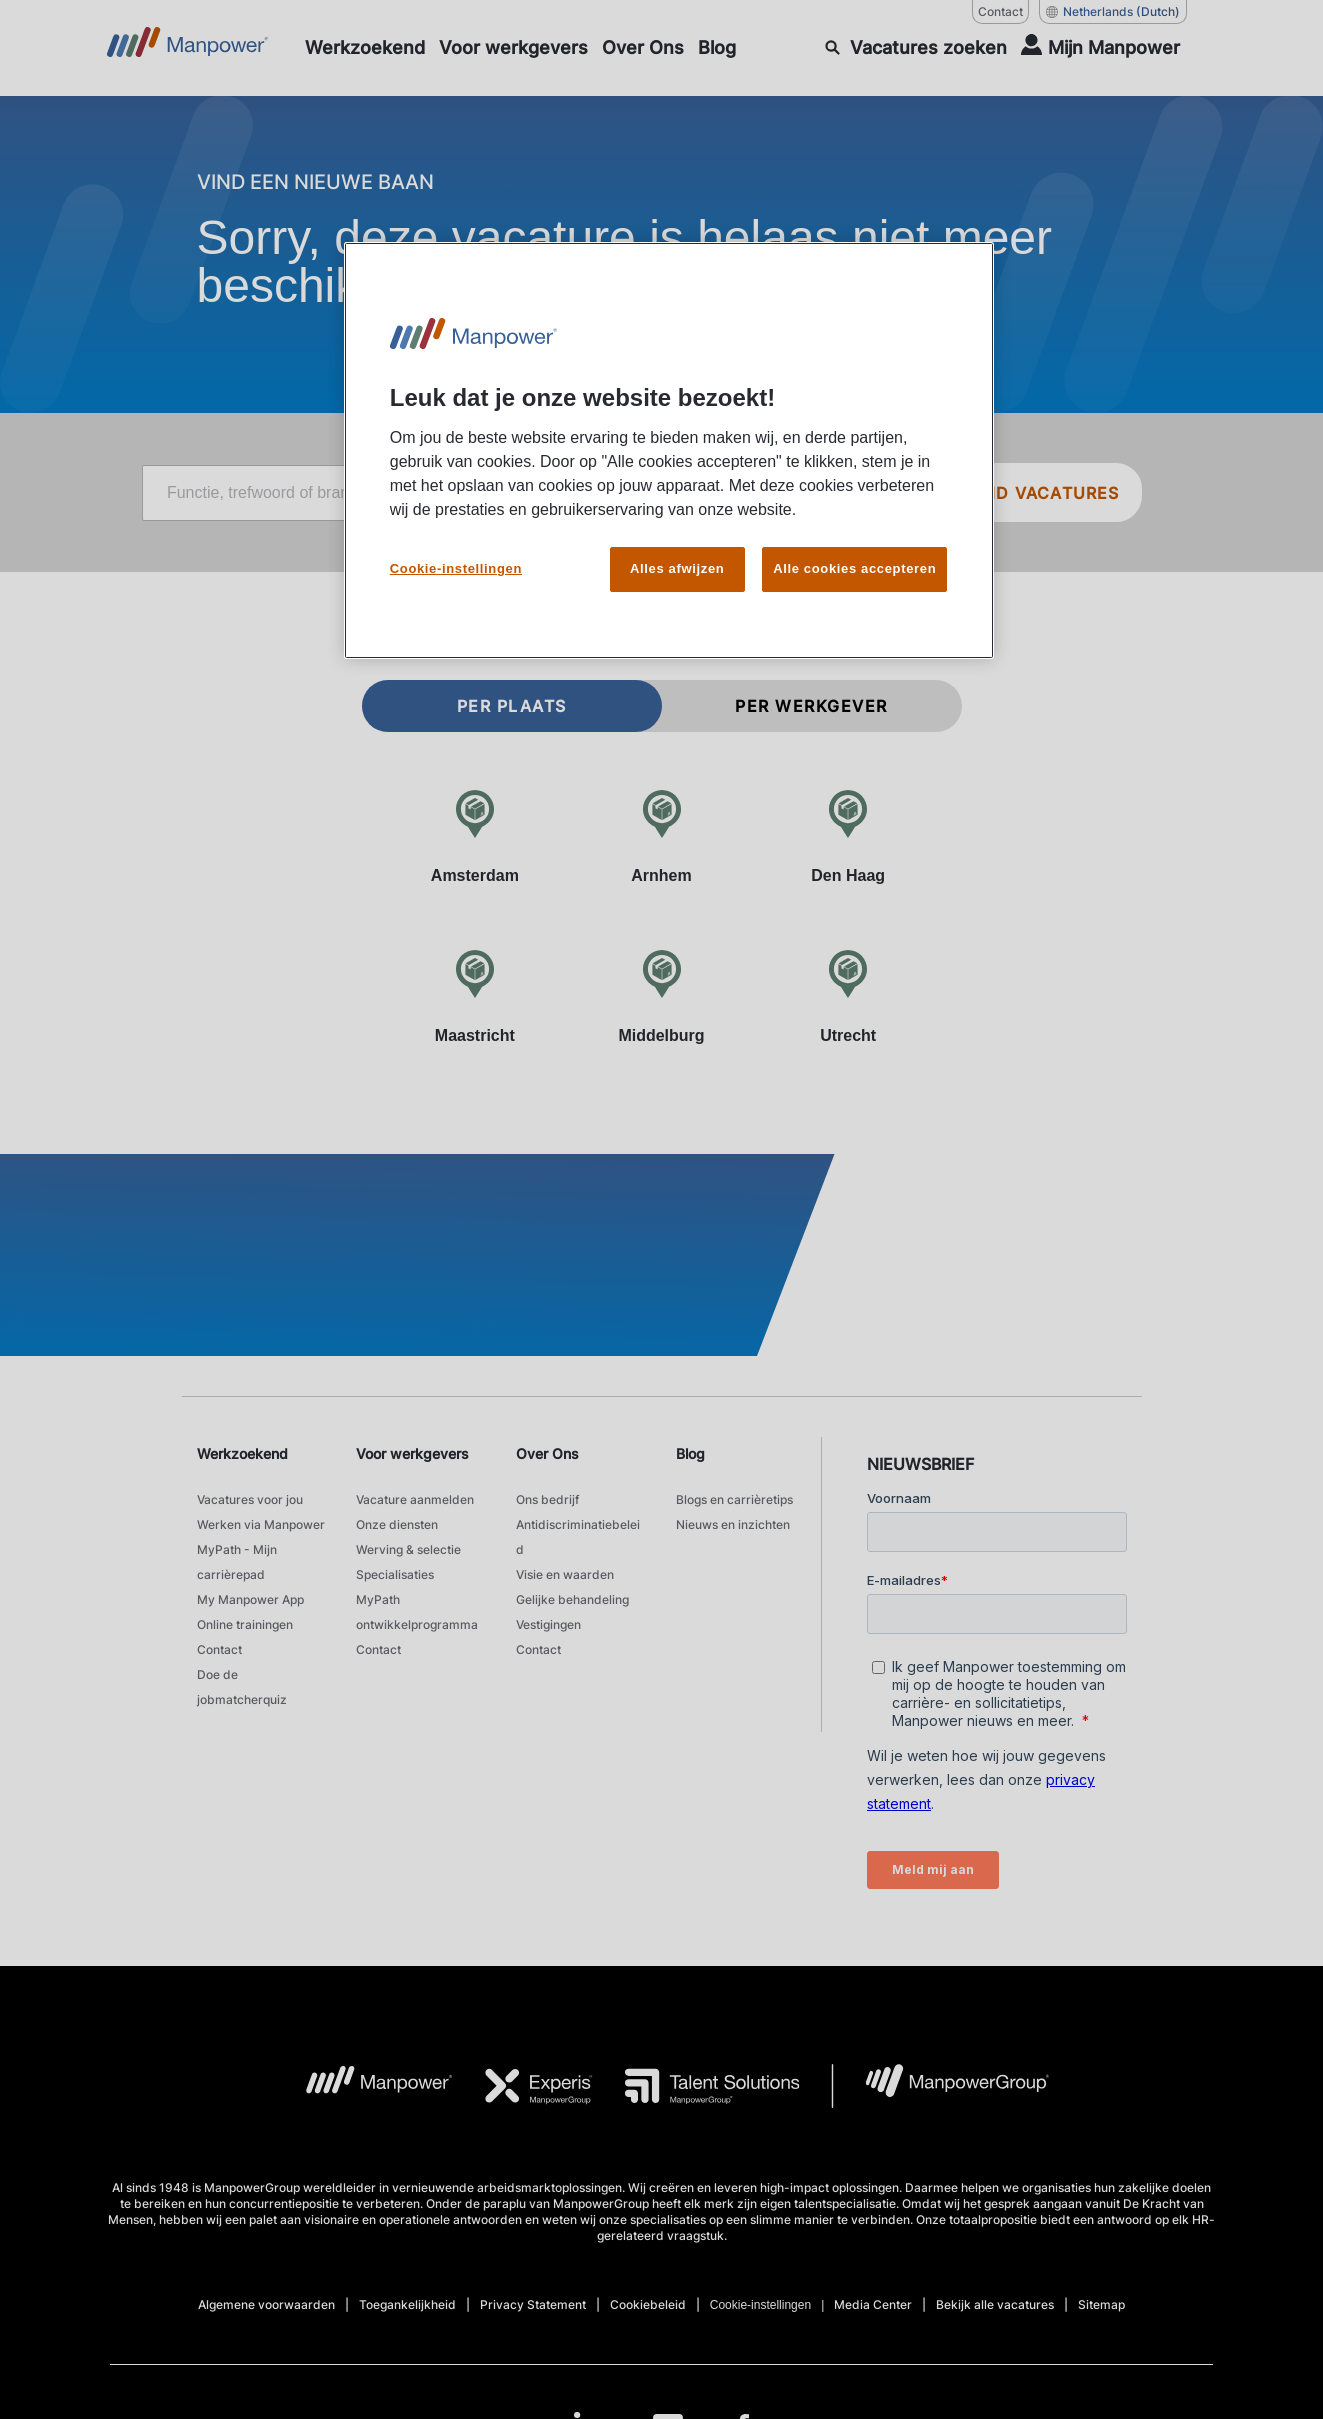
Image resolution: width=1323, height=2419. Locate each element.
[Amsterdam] (475, 836)
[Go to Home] (187, 48)
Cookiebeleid (648, 2304)
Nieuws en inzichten (733, 1524)
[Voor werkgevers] (513, 48)
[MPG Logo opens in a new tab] (940, 2086)
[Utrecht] (848, 996)
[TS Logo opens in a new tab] (696, 2086)
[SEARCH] (916, 48)
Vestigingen (548, 1624)
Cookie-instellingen (760, 2305)
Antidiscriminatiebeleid (578, 1537)
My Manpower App (250, 1599)
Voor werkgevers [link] (412, 1453)
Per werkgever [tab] (811, 706)
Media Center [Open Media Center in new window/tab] (873, 2304)
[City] (794, 493)
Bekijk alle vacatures (995, 2304)
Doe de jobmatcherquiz (242, 1687)
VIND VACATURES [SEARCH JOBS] (1043, 493)
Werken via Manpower (261, 1524)
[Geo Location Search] (899, 494)
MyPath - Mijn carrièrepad (237, 1562)
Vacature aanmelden (415, 1499)
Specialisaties (395, 1574)
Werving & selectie (408, 1549)
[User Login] (1100, 48)
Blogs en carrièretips (734, 1499)
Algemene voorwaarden (266, 2304)
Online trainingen (245, 1624)
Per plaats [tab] (512, 706)
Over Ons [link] (547, 1453)
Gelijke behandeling (572, 1599)
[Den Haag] (848, 836)
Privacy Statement (533, 2304)
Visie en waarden (565, 1574)
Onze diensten (397, 1524)
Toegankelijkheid (407, 2304)
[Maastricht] (475, 996)
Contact (219, 1649)
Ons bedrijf (547, 1499)
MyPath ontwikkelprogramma (417, 1612)
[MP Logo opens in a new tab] (363, 2086)
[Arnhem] (661, 836)
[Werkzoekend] (365, 48)
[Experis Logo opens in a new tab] (523, 2086)
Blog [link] (690, 1453)
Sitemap (1101, 2304)
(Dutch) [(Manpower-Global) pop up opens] (1113, 12)
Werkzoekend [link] (242, 1453)
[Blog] (717, 48)
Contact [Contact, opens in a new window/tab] (1000, 11)
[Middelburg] (661, 996)
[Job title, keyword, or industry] (394, 493)
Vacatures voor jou (250, 1499)
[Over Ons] (643, 48)
